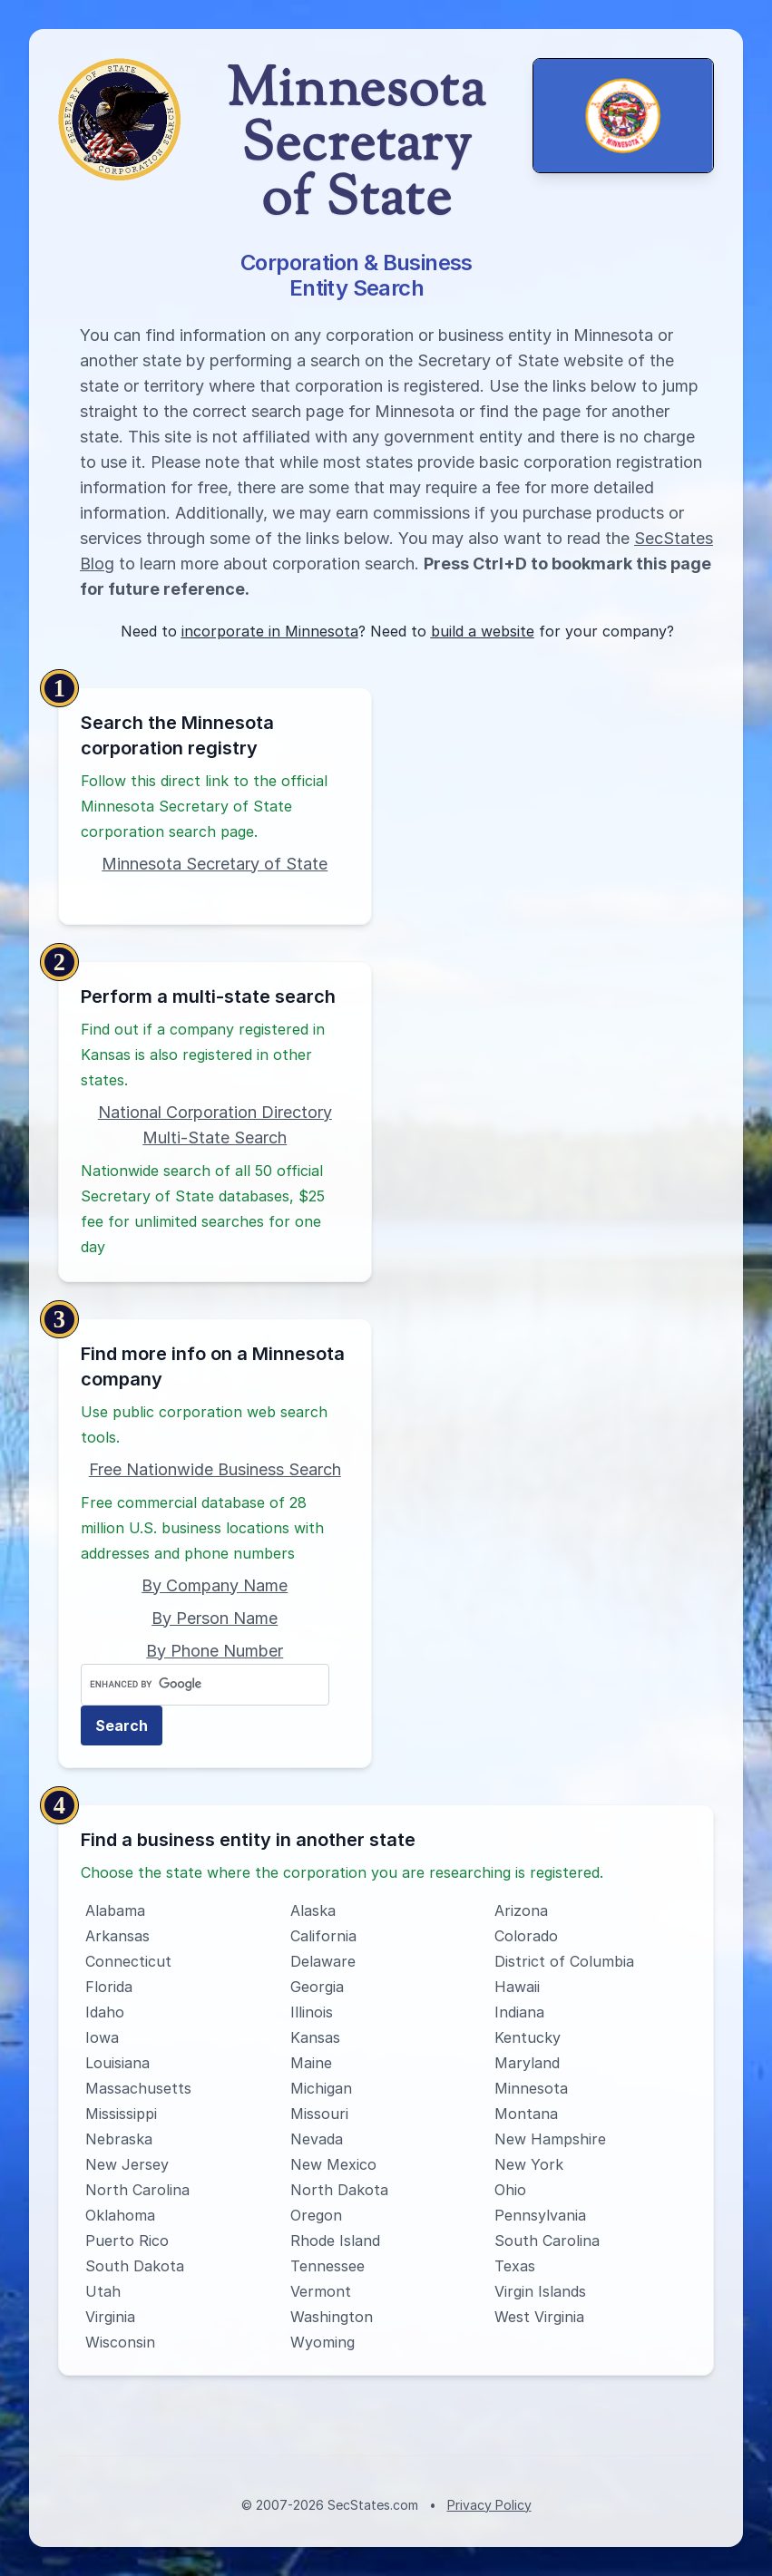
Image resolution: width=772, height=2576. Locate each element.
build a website (482, 631)
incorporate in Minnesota (269, 631)
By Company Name (215, 1585)
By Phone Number (214, 1650)
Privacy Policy (489, 2505)
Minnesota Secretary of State (214, 863)
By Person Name (214, 1618)
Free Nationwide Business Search (215, 1469)
